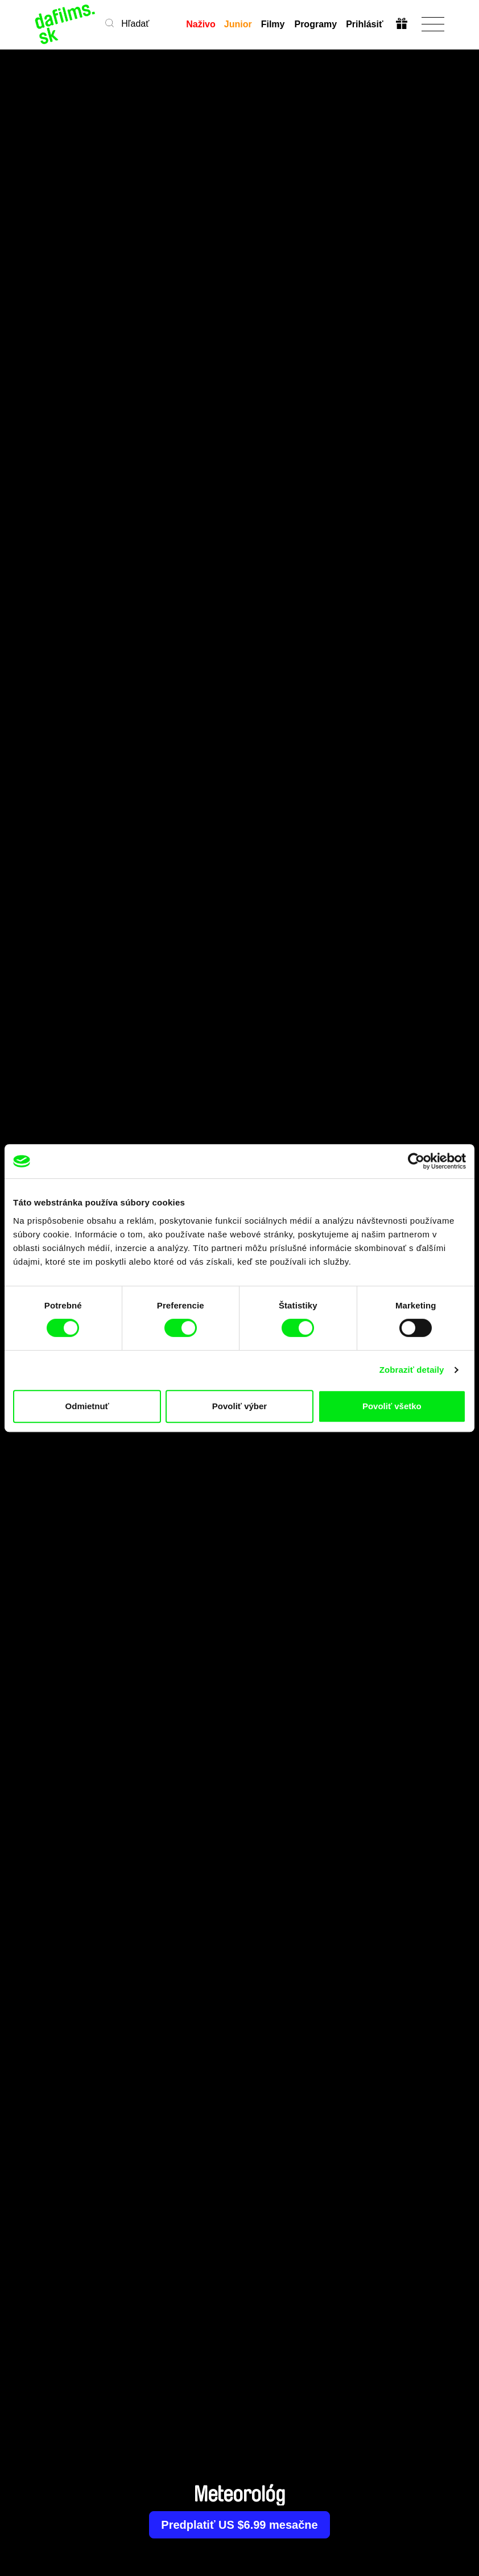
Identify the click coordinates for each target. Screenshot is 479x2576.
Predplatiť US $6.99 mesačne (239, 2525)
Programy (315, 24)
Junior (238, 24)
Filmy (273, 24)
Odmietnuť (87, 1406)
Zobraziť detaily (411, 1369)
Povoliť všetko (392, 1406)
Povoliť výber (239, 1406)
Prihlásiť (364, 24)
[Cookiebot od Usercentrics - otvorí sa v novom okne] (416, 1161)
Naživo (201, 24)
